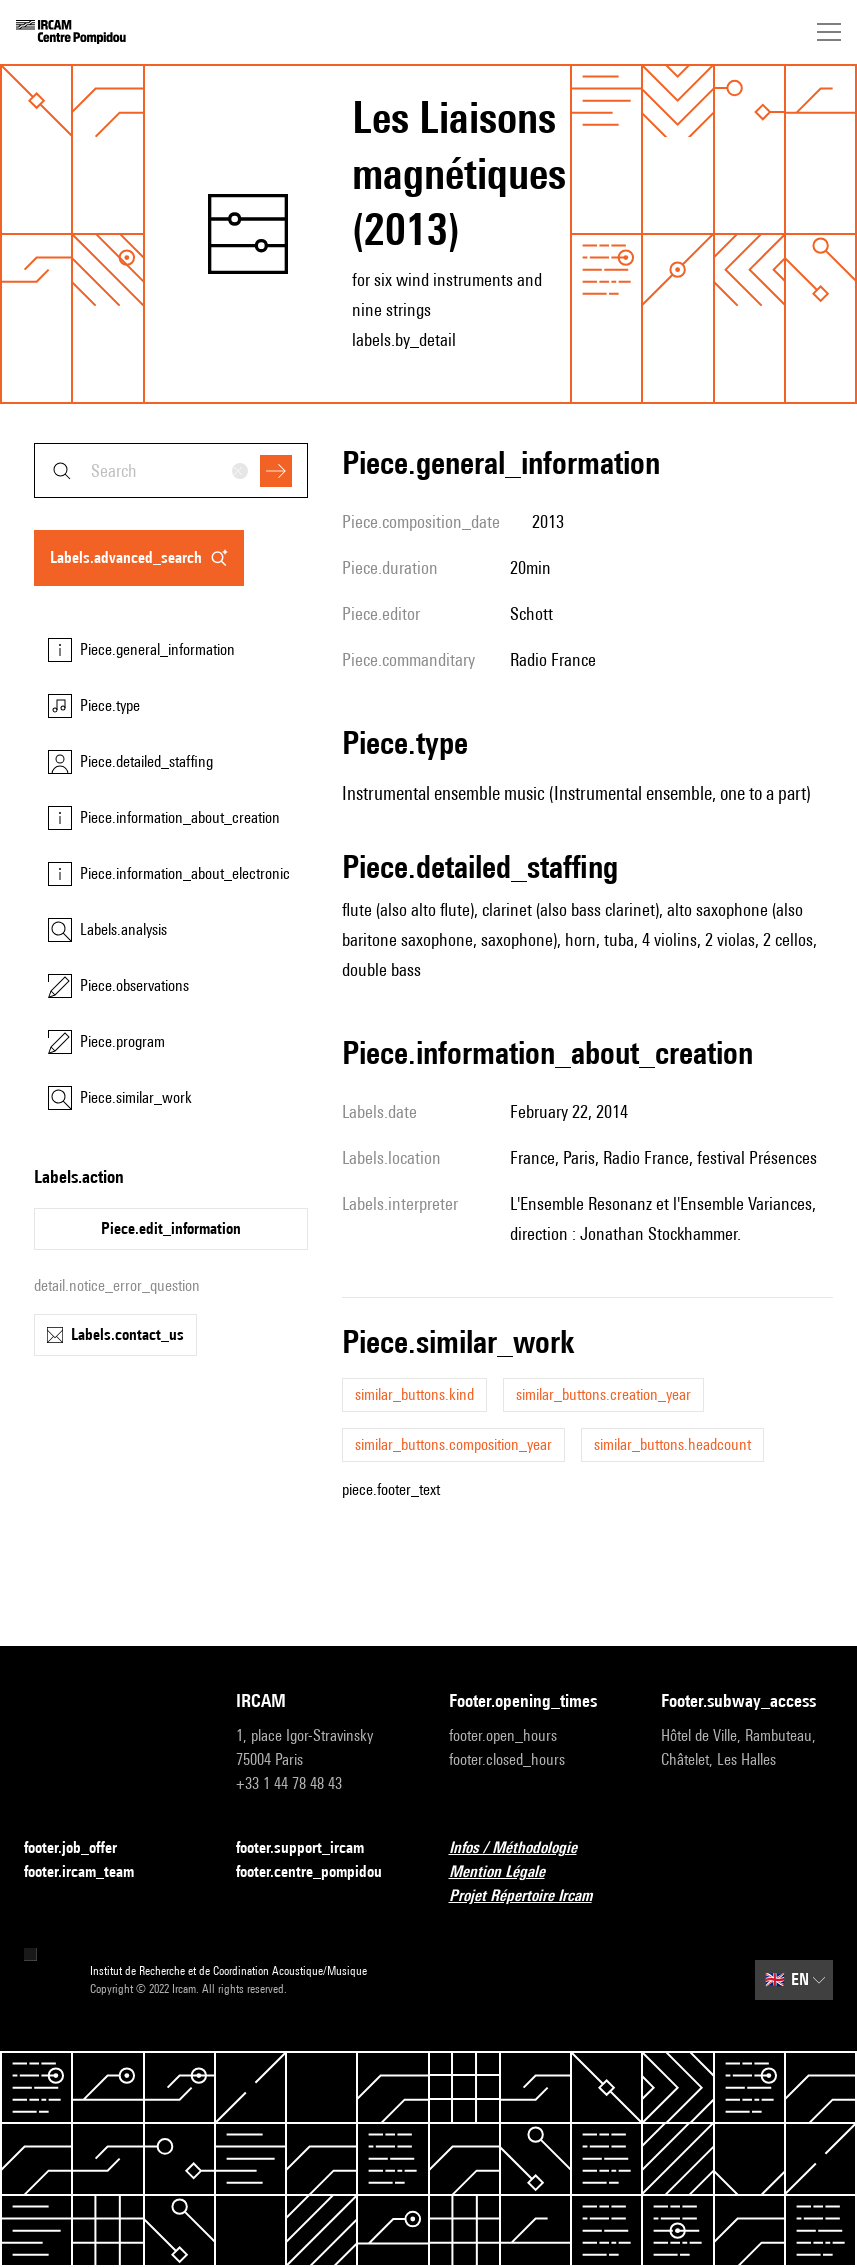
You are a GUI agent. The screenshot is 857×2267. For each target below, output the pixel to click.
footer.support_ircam (312, 1848)
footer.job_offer (82, 1848)
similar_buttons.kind (414, 1394)
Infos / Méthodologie (525, 1848)
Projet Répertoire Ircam (532, 1896)
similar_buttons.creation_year (603, 1394)
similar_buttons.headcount (672, 1444)
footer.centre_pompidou (321, 1872)
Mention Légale (509, 1872)
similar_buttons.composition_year (453, 1444)
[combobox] (171, 470)
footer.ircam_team (91, 1872)
